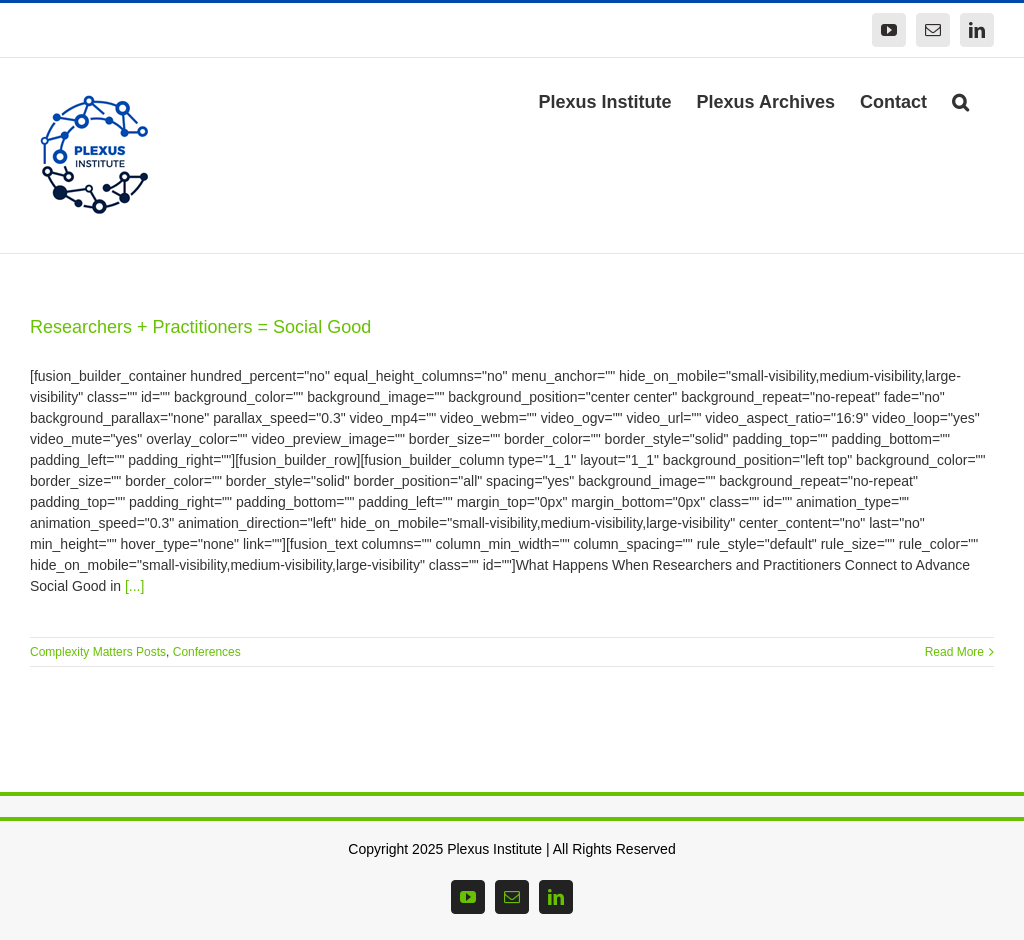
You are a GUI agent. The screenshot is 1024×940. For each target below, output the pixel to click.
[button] (960, 100)
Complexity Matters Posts (98, 652)
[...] (134, 586)
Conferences (207, 652)
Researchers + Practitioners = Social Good (200, 327)
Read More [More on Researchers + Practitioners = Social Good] (954, 652)
